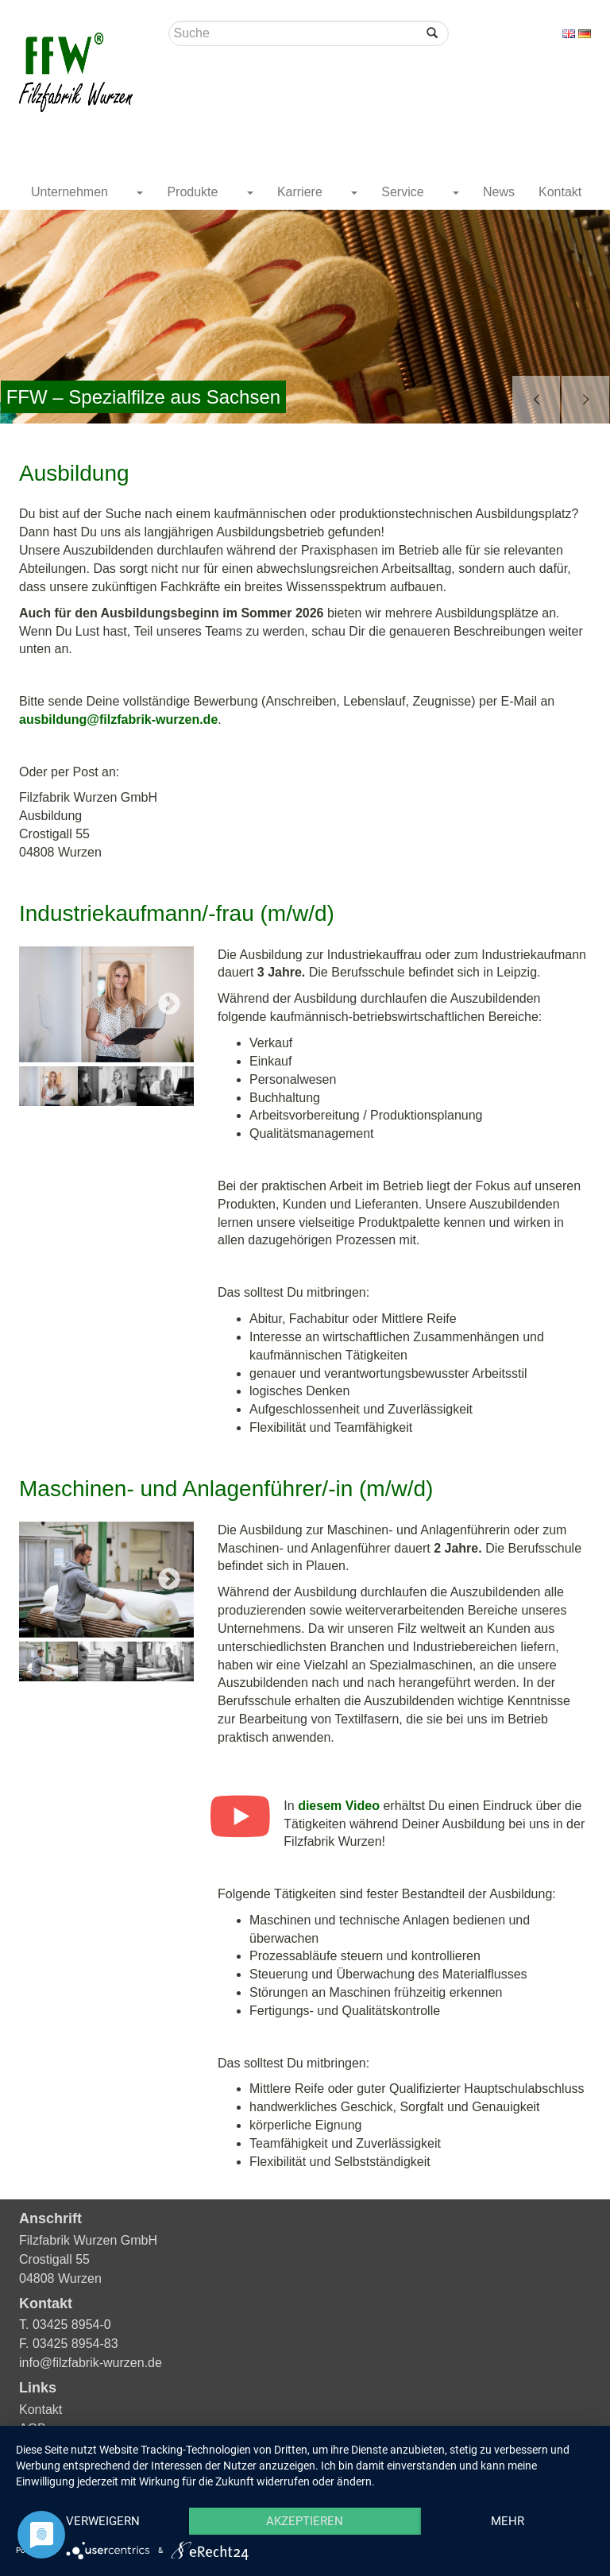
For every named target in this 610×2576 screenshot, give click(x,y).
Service (404, 192)
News (499, 192)
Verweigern (103, 2521)
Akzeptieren (304, 2521)
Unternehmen (71, 192)
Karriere (301, 192)
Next (169, 1004)
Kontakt (560, 192)
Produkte (194, 192)
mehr (507, 2521)
